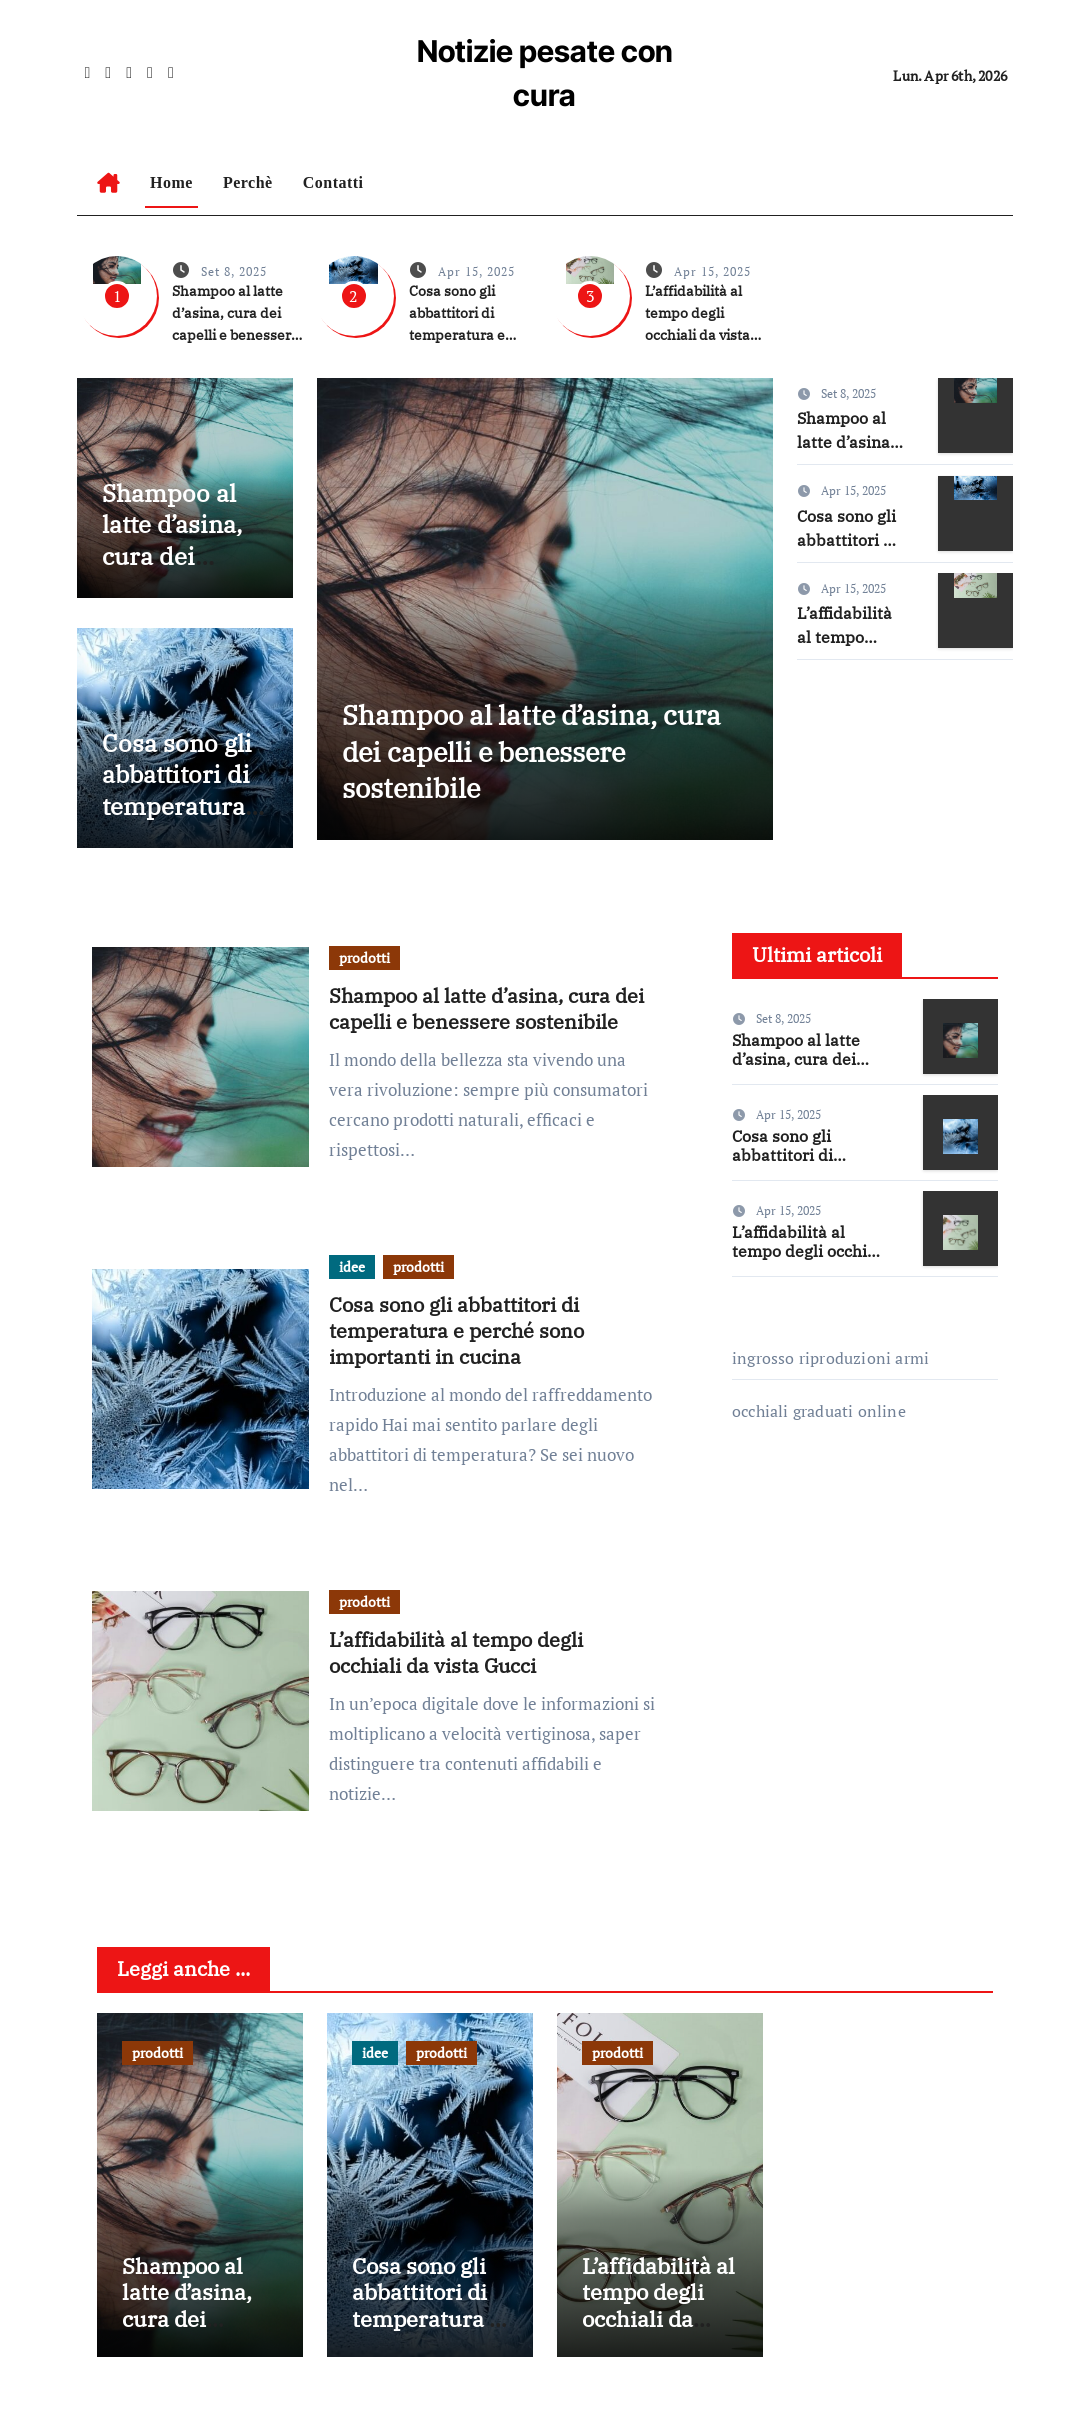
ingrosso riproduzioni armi (830, 1358)
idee (352, 1266)
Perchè (248, 182)
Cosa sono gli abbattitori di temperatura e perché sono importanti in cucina (183, 822)
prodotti (364, 957)
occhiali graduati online (819, 1411)
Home (171, 182)
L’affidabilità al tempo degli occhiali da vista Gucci (456, 1652)
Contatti (333, 182)
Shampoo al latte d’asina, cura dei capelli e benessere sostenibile (172, 572)
